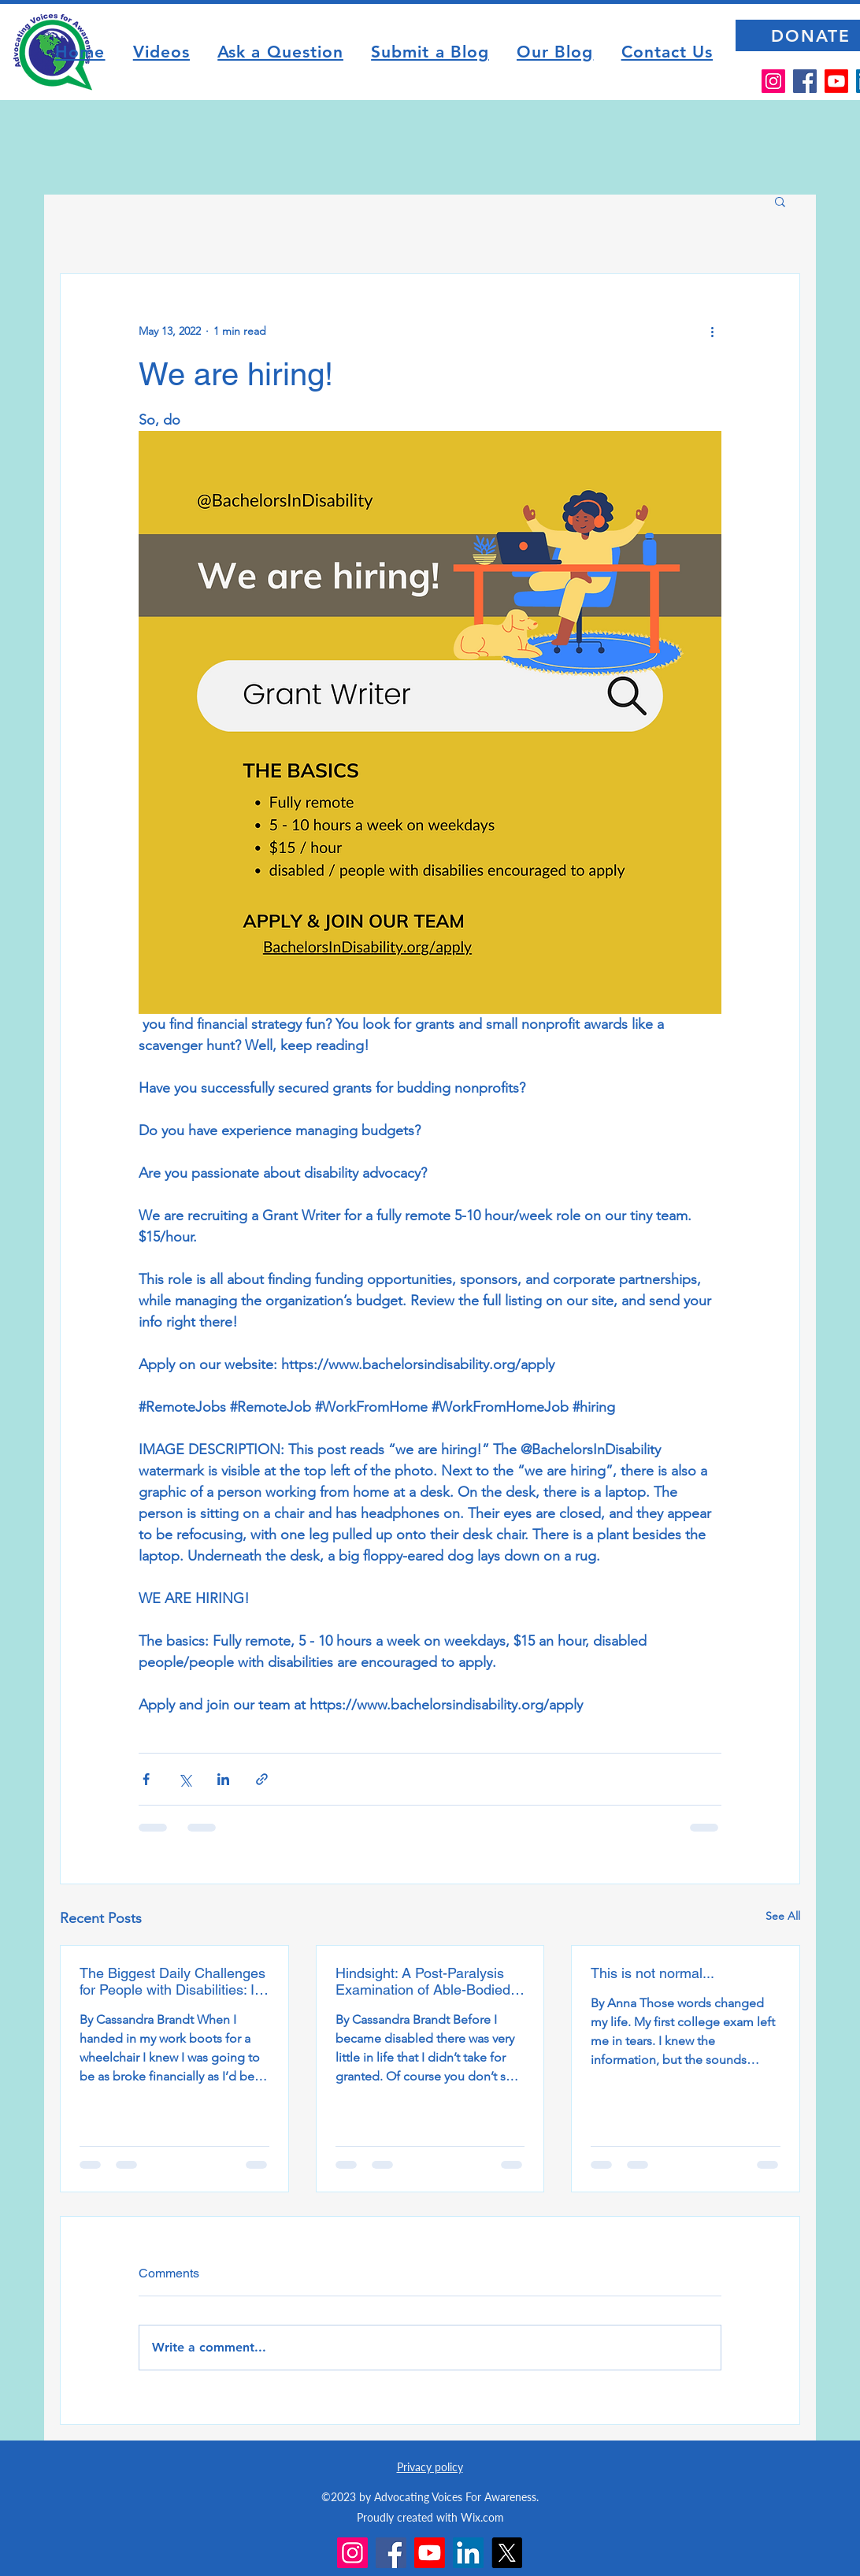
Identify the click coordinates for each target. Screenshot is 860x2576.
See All (782, 1916)
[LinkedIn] (468, 2552)
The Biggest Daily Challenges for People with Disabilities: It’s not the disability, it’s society (174, 1981)
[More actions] (711, 330)
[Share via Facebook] (146, 1779)
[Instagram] (773, 81)
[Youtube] (836, 81)
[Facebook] (805, 81)
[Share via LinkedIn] (223, 1779)
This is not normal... (652, 1973)
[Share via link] (261, 1779)
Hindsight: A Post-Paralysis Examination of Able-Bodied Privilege (422, 1981)
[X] (506, 2552)
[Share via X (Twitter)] (184, 1779)
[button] (780, 201)
